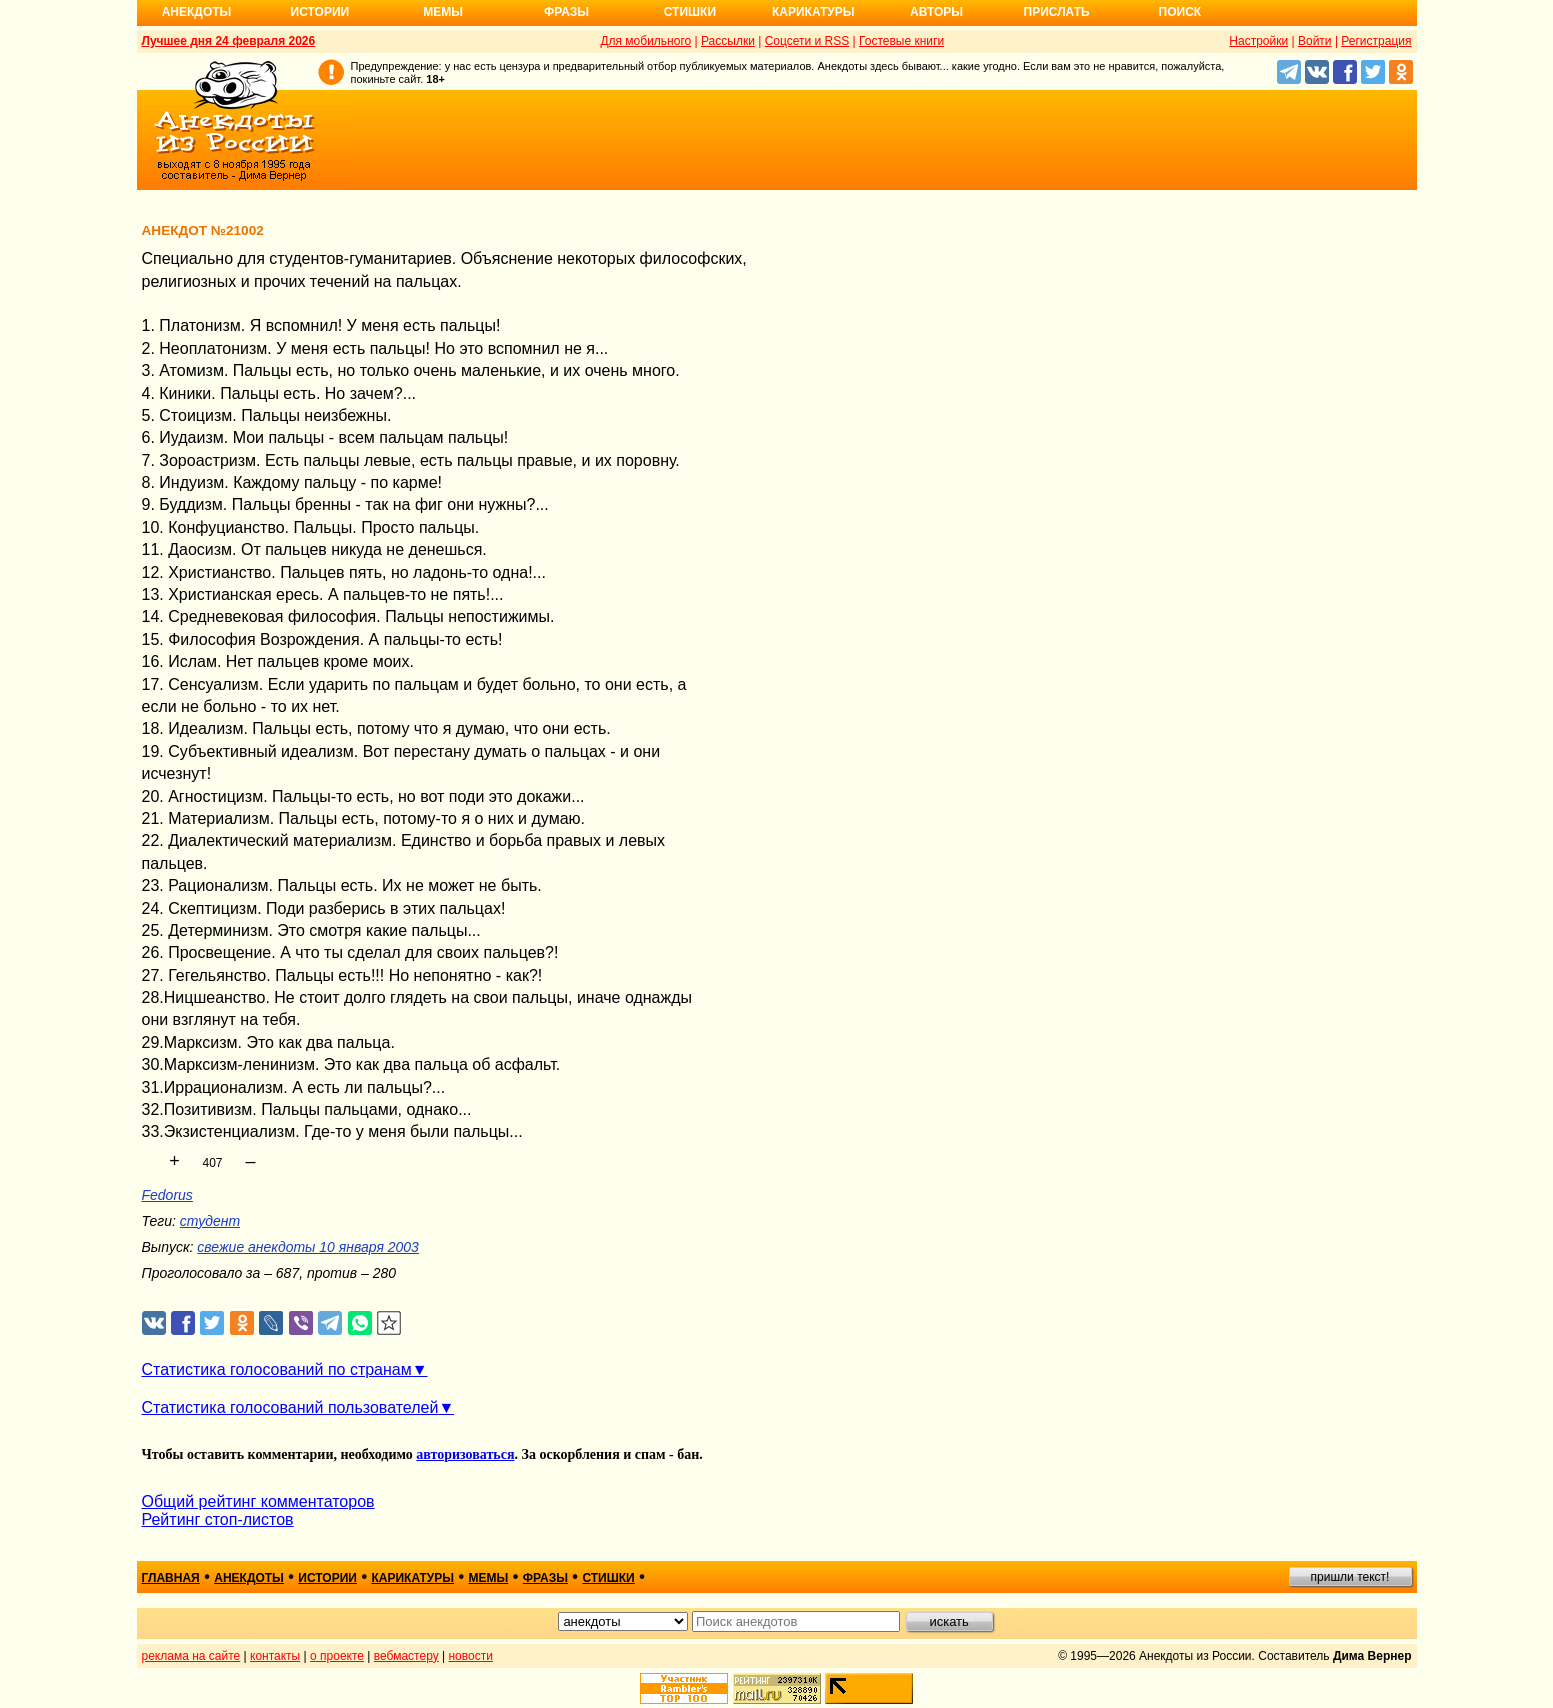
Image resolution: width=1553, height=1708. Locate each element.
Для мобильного (645, 41)
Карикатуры (813, 12)
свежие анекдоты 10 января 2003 (308, 1247)
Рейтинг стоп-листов (218, 1519)
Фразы (566, 12)
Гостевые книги (901, 41)
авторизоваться (465, 1454)
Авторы (936, 12)
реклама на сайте (191, 1656)
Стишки (690, 12)
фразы (545, 1578)
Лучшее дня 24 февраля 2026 (229, 41)
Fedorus (167, 1195)
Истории (320, 12)
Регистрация (1376, 41)
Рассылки (728, 41)
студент (210, 1221)
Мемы (443, 12)
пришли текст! (1350, 1577)
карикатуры (412, 1578)
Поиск (1180, 12)
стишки (608, 1578)
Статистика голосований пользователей (290, 1407)
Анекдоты (197, 12)
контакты (275, 1656)
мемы (489, 1578)
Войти (1315, 41)
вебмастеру (406, 1656)
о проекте (337, 1656)
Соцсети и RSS (807, 41)
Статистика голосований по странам (277, 1369)
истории (327, 1578)
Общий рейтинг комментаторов (258, 1501)
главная (171, 1578)
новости (470, 1656)
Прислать (1057, 12)
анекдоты (249, 1578)
